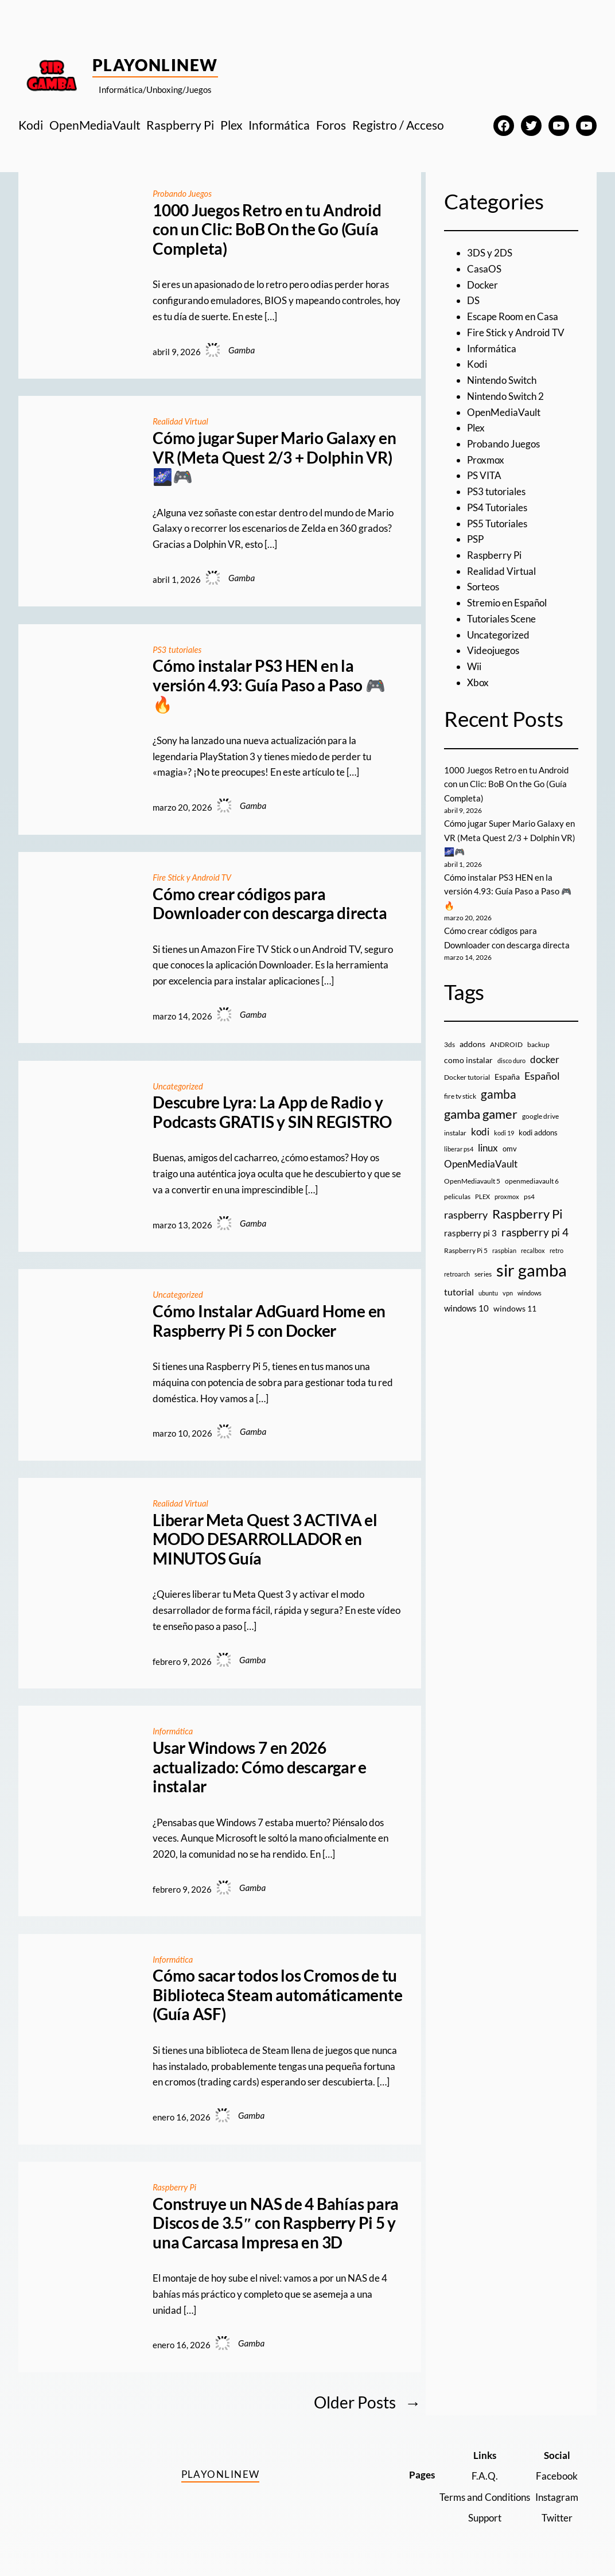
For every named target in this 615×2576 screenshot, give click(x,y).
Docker (482, 285)
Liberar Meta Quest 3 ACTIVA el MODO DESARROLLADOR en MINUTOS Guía (265, 1539)
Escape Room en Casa (512, 316)
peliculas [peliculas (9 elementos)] (457, 1196)
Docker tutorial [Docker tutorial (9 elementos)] (467, 1077)
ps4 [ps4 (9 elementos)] (529, 1196)
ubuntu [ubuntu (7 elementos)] (488, 1293)
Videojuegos (493, 650)
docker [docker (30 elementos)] (544, 1059)
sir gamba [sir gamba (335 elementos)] (531, 1270)
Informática (173, 1731)
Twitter (557, 2518)
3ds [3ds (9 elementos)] (449, 1044)
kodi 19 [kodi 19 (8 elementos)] (504, 1133)
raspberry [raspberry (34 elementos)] (466, 1214)
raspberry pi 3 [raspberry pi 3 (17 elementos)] (470, 1233)
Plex (476, 428)
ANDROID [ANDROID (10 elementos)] (506, 1044)
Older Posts (367, 2402)
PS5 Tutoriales (497, 523)
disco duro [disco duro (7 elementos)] (511, 1060)
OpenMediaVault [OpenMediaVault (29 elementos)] (480, 1164)
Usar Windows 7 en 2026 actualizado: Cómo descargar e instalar (260, 1767)
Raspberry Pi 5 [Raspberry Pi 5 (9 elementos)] (466, 1250)
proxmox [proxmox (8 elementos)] (507, 1196)
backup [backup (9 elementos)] (538, 1044)
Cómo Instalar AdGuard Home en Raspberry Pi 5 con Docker (269, 1321)
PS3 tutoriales (178, 649)
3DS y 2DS (489, 253)
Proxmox (485, 460)
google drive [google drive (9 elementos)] (540, 1116)
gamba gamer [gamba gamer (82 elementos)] (480, 1114)
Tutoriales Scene (501, 619)
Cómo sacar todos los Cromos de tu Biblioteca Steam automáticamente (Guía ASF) (277, 1995)
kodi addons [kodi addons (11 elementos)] (538, 1132)
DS (473, 300)
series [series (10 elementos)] (483, 1274)
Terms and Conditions (484, 2497)
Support (484, 2518)
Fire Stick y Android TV (194, 877)
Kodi (477, 364)
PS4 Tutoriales (497, 507)
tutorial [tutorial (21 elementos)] (459, 1292)
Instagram (556, 2497)
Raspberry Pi (175, 2187)
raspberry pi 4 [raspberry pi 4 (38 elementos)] (535, 1232)
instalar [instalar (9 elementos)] (455, 1133)
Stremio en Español (507, 603)
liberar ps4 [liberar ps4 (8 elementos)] (458, 1149)
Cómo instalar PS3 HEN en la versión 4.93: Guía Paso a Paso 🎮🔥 (269, 685)
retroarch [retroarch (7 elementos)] (457, 1274)
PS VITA (484, 475)
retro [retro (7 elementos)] (556, 1250)
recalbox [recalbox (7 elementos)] (533, 1250)
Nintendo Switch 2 (505, 396)
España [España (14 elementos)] (507, 1076)
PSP (475, 539)
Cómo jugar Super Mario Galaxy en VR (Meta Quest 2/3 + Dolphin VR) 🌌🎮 (274, 457)
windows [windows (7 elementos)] (529, 1293)
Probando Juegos (183, 193)
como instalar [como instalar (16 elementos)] (468, 1060)
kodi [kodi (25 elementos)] (480, 1132)
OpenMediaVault (503, 412)
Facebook (557, 2476)
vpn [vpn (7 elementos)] (508, 1293)
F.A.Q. (485, 2476)
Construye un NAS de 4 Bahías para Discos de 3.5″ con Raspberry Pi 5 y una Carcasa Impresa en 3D (276, 2223)
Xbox (478, 682)
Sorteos (483, 587)
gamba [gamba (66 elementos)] (498, 1094)
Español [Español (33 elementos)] (542, 1075)
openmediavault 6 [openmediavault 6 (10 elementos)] (532, 1181)
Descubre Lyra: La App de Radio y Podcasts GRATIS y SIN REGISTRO (272, 1112)
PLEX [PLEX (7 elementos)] (482, 1196)
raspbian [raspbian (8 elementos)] (504, 1250)
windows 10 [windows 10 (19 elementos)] (466, 1308)
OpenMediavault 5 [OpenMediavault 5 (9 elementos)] (472, 1181)
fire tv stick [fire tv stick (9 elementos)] (460, 1096)
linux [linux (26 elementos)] (488, 1148)
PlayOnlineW (155, 65)
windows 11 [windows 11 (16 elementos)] (514, 1308)
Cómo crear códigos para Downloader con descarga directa (270, 904)
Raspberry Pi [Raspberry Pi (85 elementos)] (527, 1213)
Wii (474, 666)
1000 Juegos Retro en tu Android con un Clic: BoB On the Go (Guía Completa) (267, 229)
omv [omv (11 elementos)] (510, 1148)
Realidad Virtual (182, 421)
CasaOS (484, 269)
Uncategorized (179, 1086)
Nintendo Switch (501, 380)
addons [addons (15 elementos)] (472, 1044)
